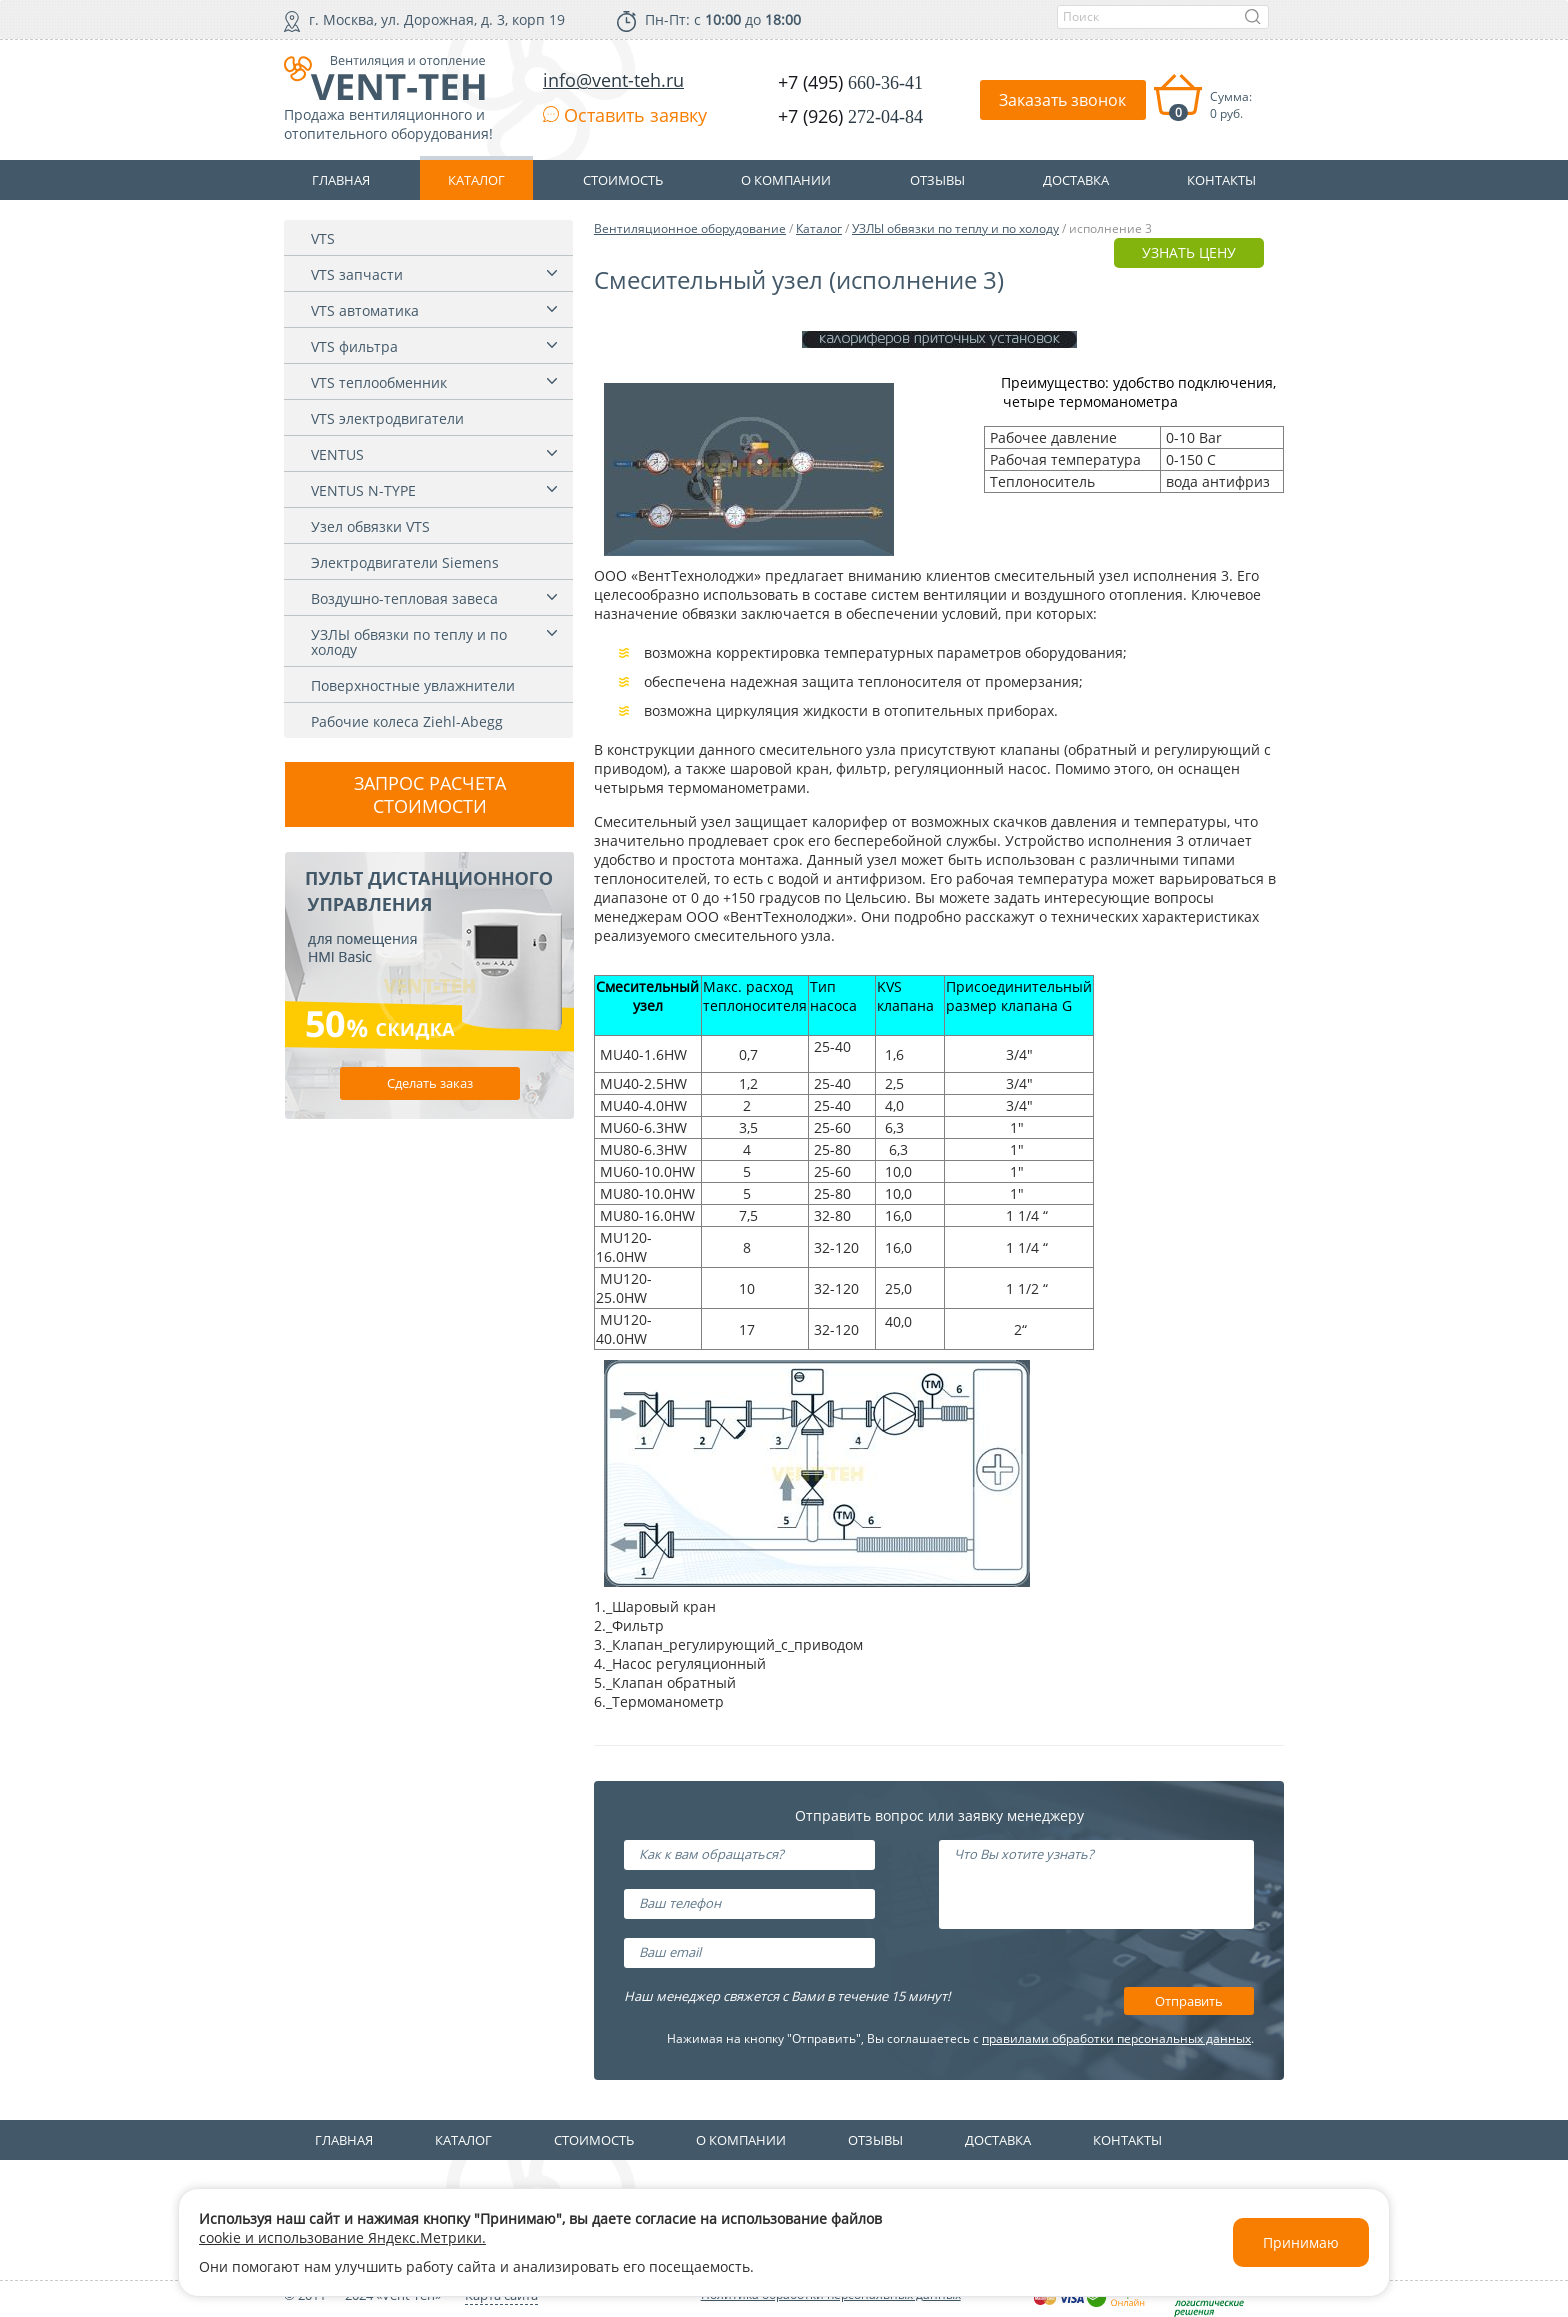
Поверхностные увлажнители (413, 685)
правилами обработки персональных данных (1116, 2038)
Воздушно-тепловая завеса (404, 598)
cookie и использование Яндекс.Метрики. (342, 2237)
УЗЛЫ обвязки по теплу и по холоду (409, 642)
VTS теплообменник (379, 382)
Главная (344, 2140)
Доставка (998, 2140)
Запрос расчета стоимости (430, 794)
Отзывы (875, 2140)
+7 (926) (850, 116)
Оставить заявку (625, 115)
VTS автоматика (365, 310)
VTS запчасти (357, 274)
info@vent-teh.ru (613, 80)
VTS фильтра (354, 346)
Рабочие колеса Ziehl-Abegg (407, 721)
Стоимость (594, 2140)
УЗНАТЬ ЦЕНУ (1189, 252)
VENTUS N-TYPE (363, 490)
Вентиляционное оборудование (690, 228)
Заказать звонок (1062, 100)
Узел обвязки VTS (370, 526)
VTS (323, 238)
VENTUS (337, 454)
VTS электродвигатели (387, 418)
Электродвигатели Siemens (405, 562)
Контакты (1127, 2140)
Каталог (819, 228)
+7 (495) (850, 82)
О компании (741, 2140)
